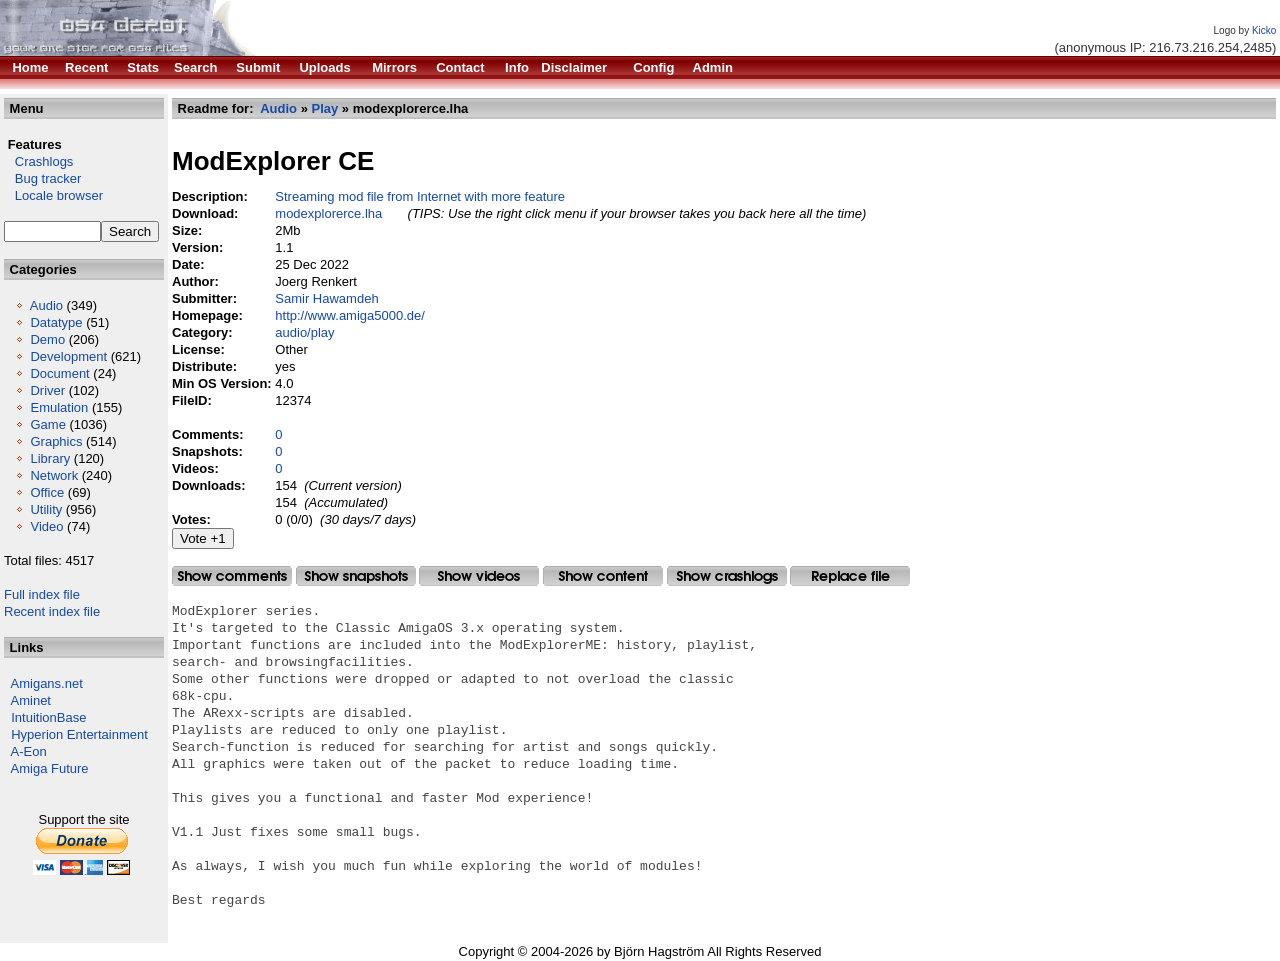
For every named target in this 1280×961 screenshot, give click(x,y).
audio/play (304, 332)
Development (68, 356)
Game (47, 424)
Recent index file (52, 611)
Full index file (42, 594)
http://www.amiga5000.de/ (350, 315)
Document (59, 373)
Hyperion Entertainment (79, 734)
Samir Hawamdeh (326, 298)
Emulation (59, 407)
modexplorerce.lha (328, 213)
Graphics (56, 441)
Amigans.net (47, 683)
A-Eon (29, 751)
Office (47, 492)
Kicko (1264, 30)
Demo (47, 339)
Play (325, 108)
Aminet (31, 700)
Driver (47, 390)
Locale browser (53, 195)
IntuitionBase (48, 717)
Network (54, 475)
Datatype (56, 322)
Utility (46, 509)
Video (46, 526)
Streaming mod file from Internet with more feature (420, 196)
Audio (46, 305)
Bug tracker (42, 178)
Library (50, 458)
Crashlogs (38, 161)
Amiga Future (50, 768)
